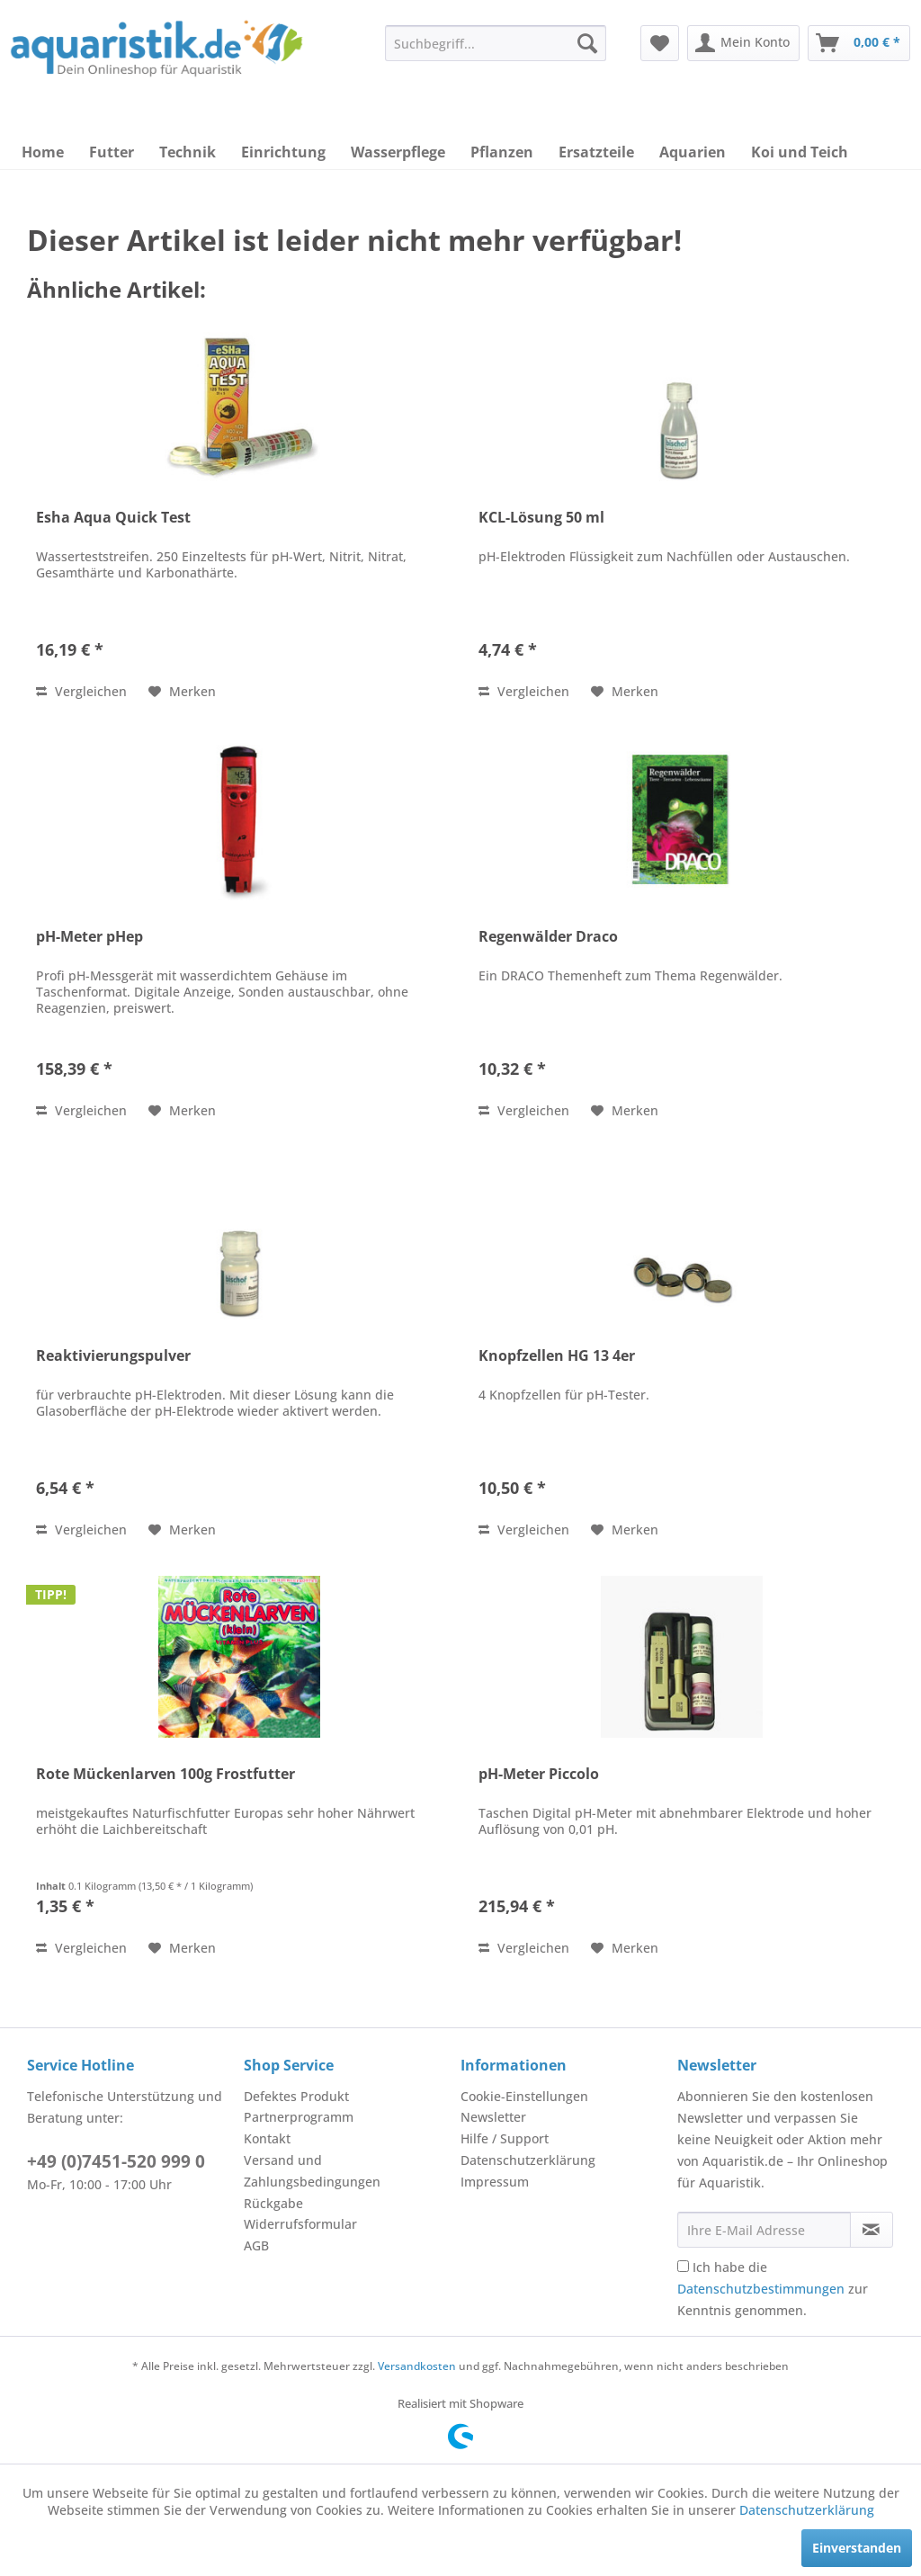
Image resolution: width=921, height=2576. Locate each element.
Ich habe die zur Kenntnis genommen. (772, 2288)
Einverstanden (856, 2547)
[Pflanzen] (502, 152)
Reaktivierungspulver (113, 1355)
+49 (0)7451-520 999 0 (116, 2161)
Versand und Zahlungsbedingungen (312, 2170)
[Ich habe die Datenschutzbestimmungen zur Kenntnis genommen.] (683, 2266)
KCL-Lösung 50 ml (541, 517)
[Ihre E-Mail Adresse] (764, 2230)
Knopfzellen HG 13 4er (556, 1355)
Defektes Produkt (296, 2096)
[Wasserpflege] (398, 152)
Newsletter (493, 2116)
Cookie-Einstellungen (524, 2096)
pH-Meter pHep (89, 936)
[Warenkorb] (859, 43)
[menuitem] (495, 43)
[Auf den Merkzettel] (182, 691)
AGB (256, 2245)
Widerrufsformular (300, 2223)
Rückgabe (273, 2203)
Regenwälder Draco (548, 936)
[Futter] (111, 152)
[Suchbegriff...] (495, 43)
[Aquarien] (692, 152)
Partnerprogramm (298, 2116)
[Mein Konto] (743, 43)
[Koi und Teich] (799, 152)
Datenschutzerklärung (527, 2160)
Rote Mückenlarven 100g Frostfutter (165, 1774)
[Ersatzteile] (596, 152)
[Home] (42, 152)
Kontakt (267, 2138)
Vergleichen (81, 691)
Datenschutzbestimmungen (761, 2288)
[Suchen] (587, 43)
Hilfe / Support (504, 2138)
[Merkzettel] (659, 43)
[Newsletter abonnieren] (871, 2230)
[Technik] (187, 152)
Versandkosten (417, 2366)
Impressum (494, 2181)
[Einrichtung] (283, 152)
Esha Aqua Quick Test (113, 517)
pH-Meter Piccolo (538, 1774)
